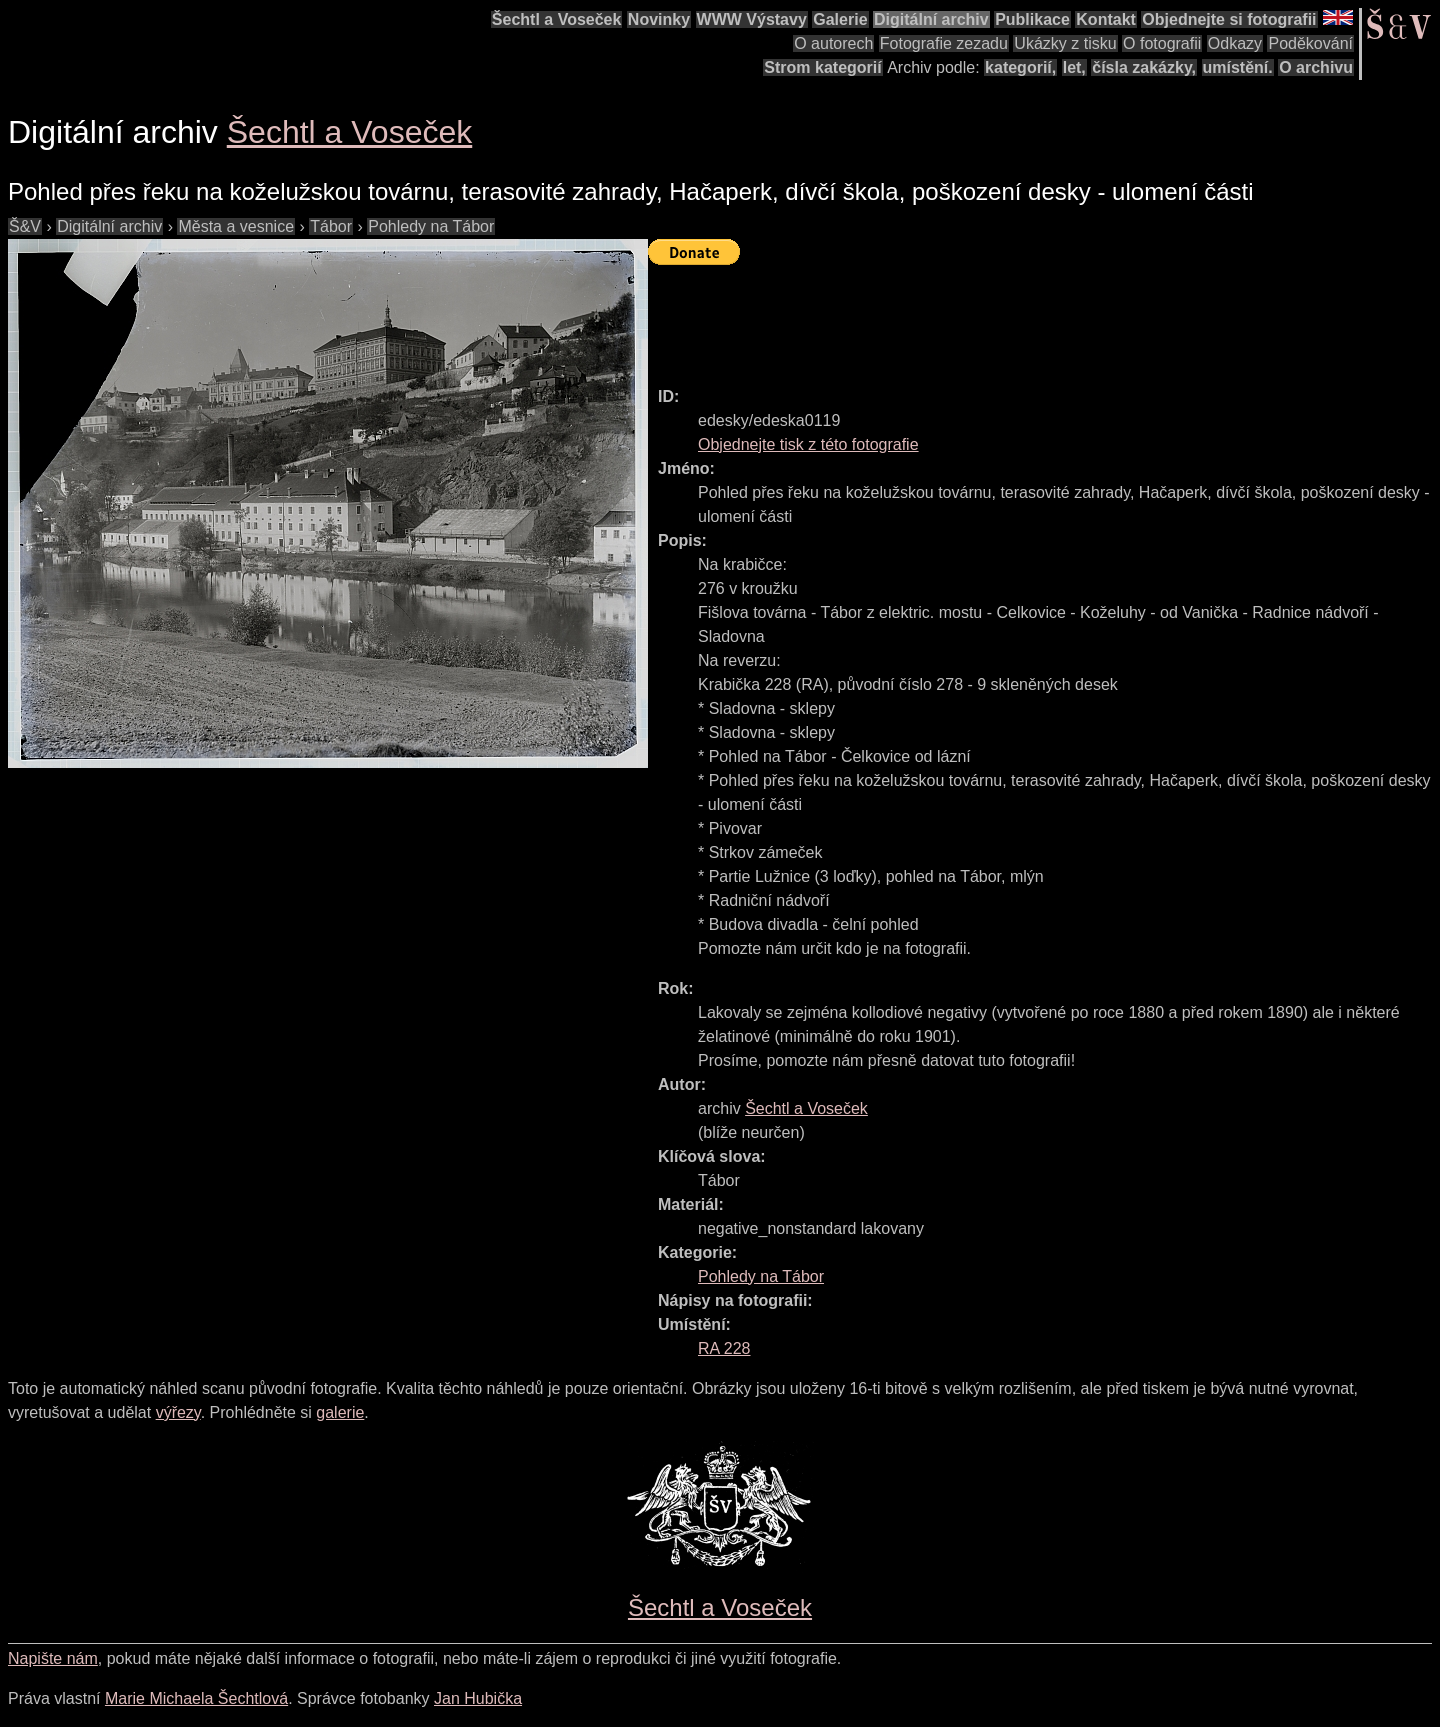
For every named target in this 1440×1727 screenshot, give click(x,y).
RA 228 (724, 1348)
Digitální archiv (931, 19)
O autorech (833, 43)
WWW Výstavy (752, 19)
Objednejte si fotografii (1229, 19)
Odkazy (1235, 43)
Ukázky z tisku (1065, 43)
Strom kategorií (822, 67)
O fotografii (1162, 43)
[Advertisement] (1012, 317)
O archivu (1316, 67)
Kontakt (1106, 19)
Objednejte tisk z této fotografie (808, 444)
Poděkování (1310, 43)
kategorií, (1020, 67)
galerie (340, 1412)
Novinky (659, 19)
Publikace (1032, 19)
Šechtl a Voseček (557, 19)
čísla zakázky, (1144, 67)
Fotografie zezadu (944, 43)
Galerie (840, 19)
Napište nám (53, 1658)
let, (1074, 67)
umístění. (1238, 67)
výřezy (178, 1412)
